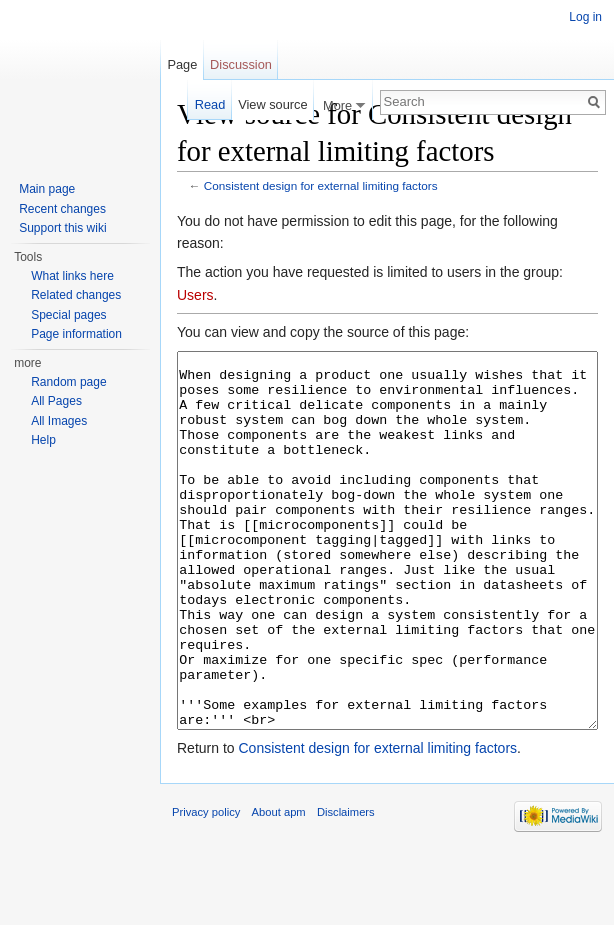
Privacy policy (206, 887)
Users (195, 295)
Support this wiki (62, 228)
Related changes (76, 295)
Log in (585, 17)
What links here (72, 276)
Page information (76, 334)
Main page (47, 189)
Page (182, 64)
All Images (59, 421)
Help (43, 440)
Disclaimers (346, 887)
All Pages (56, 401)
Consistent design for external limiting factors (321, 185)
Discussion (241, 64)
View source (272, 104)
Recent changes (62, 209)
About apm (279, 887)
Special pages (68, 315)
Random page (68, 382)
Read (210, 104)
